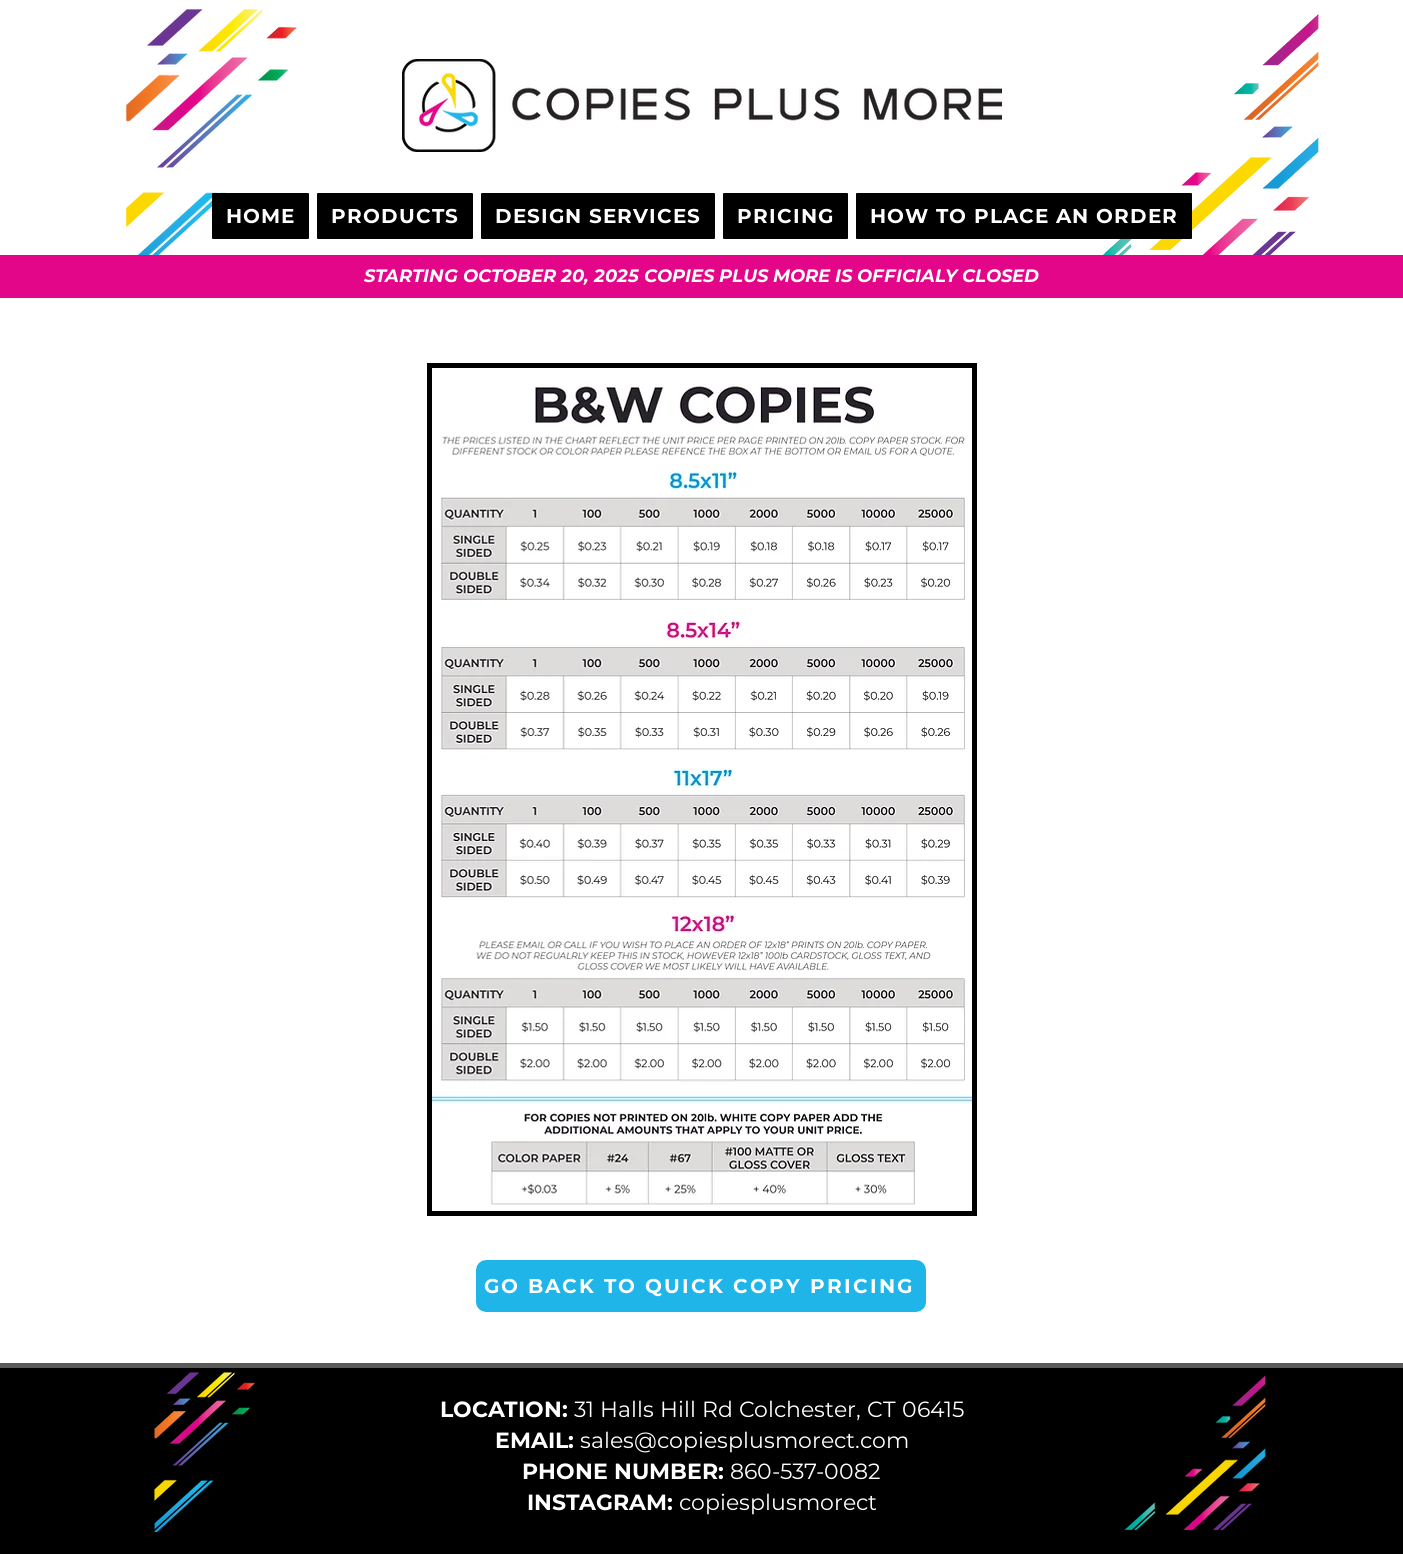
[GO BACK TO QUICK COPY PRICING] (701, 1286)
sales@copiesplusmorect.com (744, 1440)
